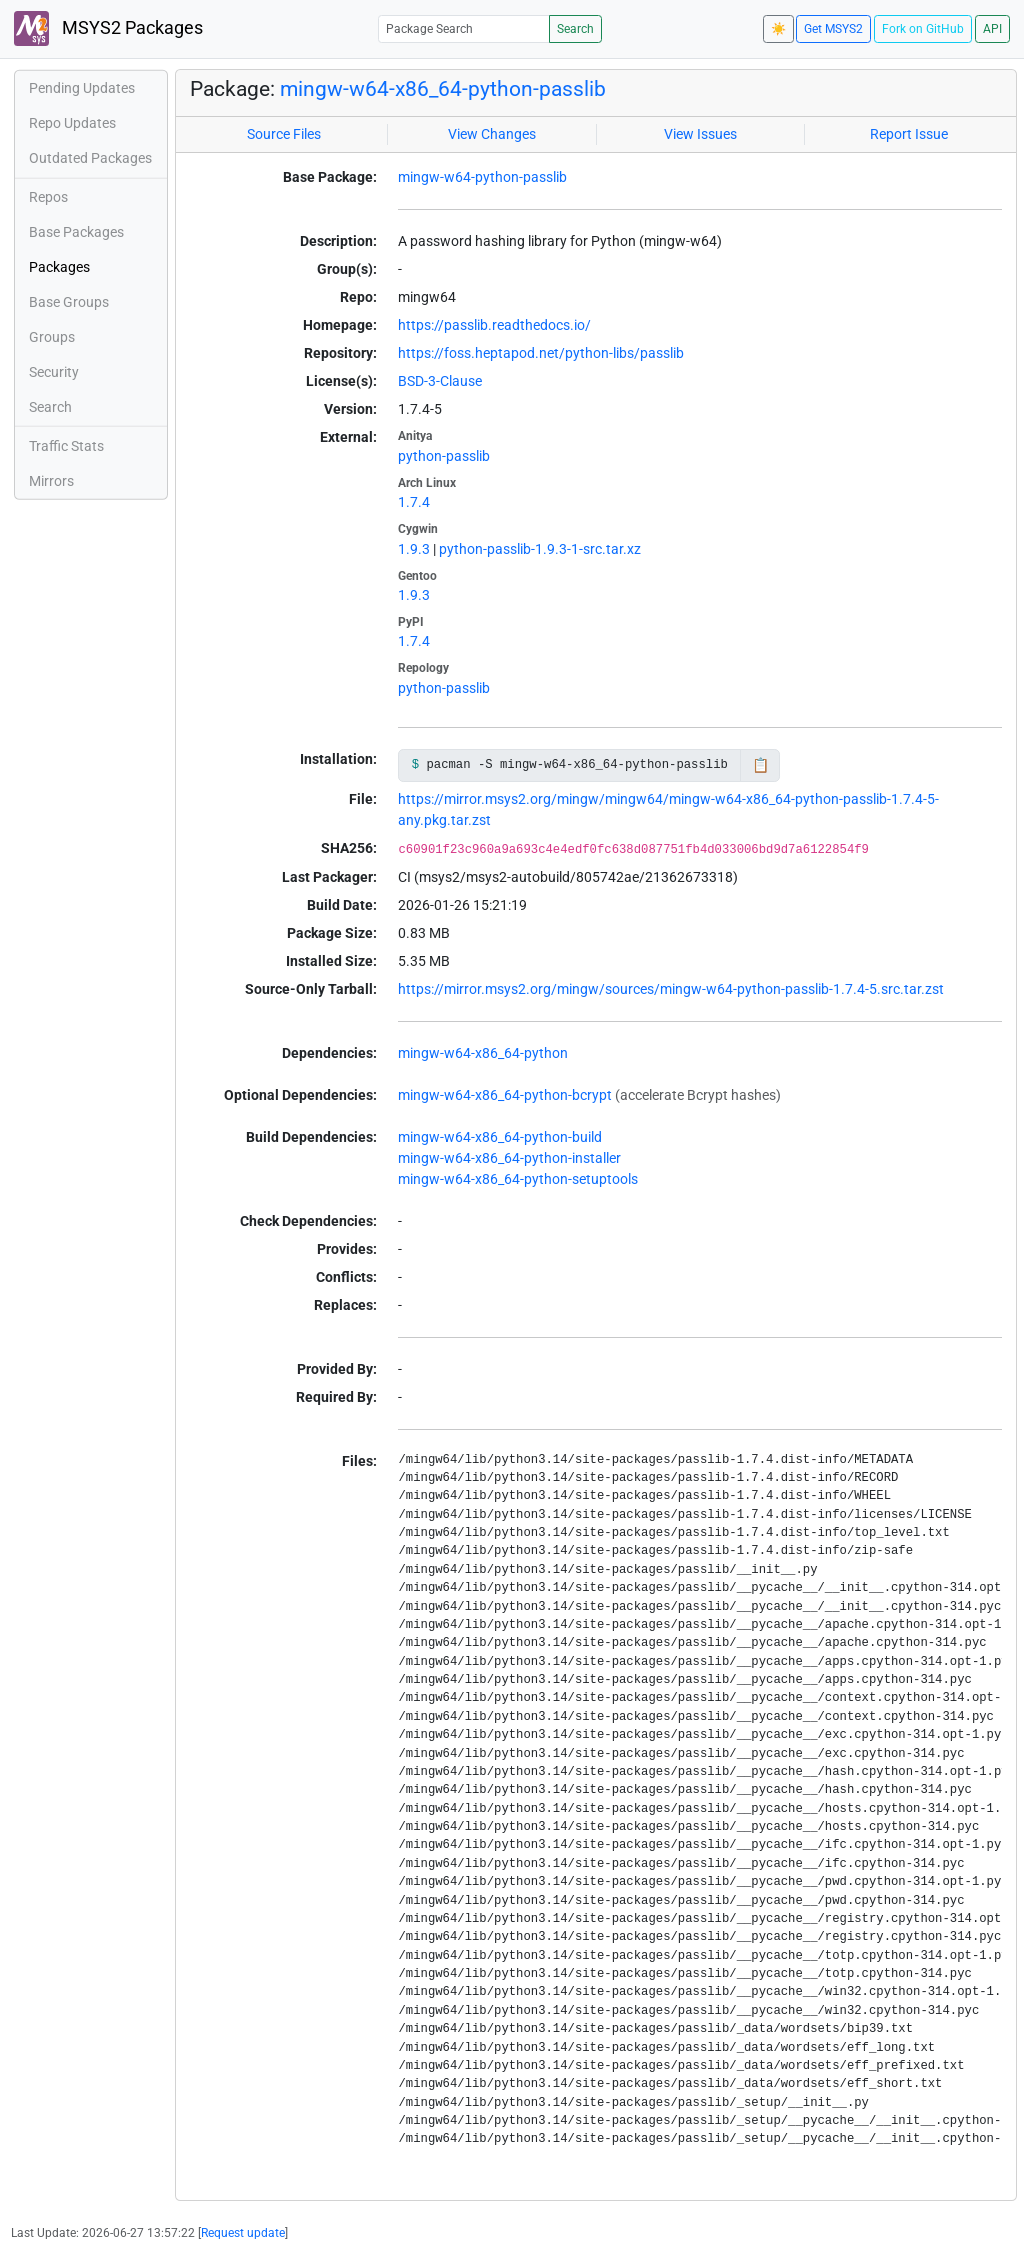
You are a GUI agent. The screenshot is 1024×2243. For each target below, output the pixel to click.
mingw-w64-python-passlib (482, 177)
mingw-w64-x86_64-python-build (500, 1137)
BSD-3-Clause (440, 381)
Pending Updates (82, 88)
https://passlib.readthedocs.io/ (494, 325)
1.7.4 (414, 502)
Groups (52, 337)
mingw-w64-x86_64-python (483, 1053)
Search (575, 29)
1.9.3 (414, 549)
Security (54, 372)
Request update (243, 2233)
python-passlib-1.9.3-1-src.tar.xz (540, 549)
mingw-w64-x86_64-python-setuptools (518, 1179)
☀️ (778, 29)
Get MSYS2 (833, 29)
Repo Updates (72, 123)
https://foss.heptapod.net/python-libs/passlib (541, 353)
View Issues (700, 134)
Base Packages (76, 232)
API (992, 29)
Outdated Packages (90, 158)
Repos (48, 197)
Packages (59, 267)
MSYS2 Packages (108, 28)
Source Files (284, 134)
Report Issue (909, 134)
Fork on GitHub (923, 29)
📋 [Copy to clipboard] (760, 765)
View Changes (492, 134)
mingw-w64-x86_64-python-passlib (443, 89)
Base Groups (69, 302)
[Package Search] (464, 28)
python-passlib (444, 456)
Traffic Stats (66, 446)
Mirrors (51, 481)
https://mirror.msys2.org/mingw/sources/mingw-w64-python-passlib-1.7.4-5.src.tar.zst (671, 989)
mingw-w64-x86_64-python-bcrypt (505, 1095)
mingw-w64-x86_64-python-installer (509, 1158)
